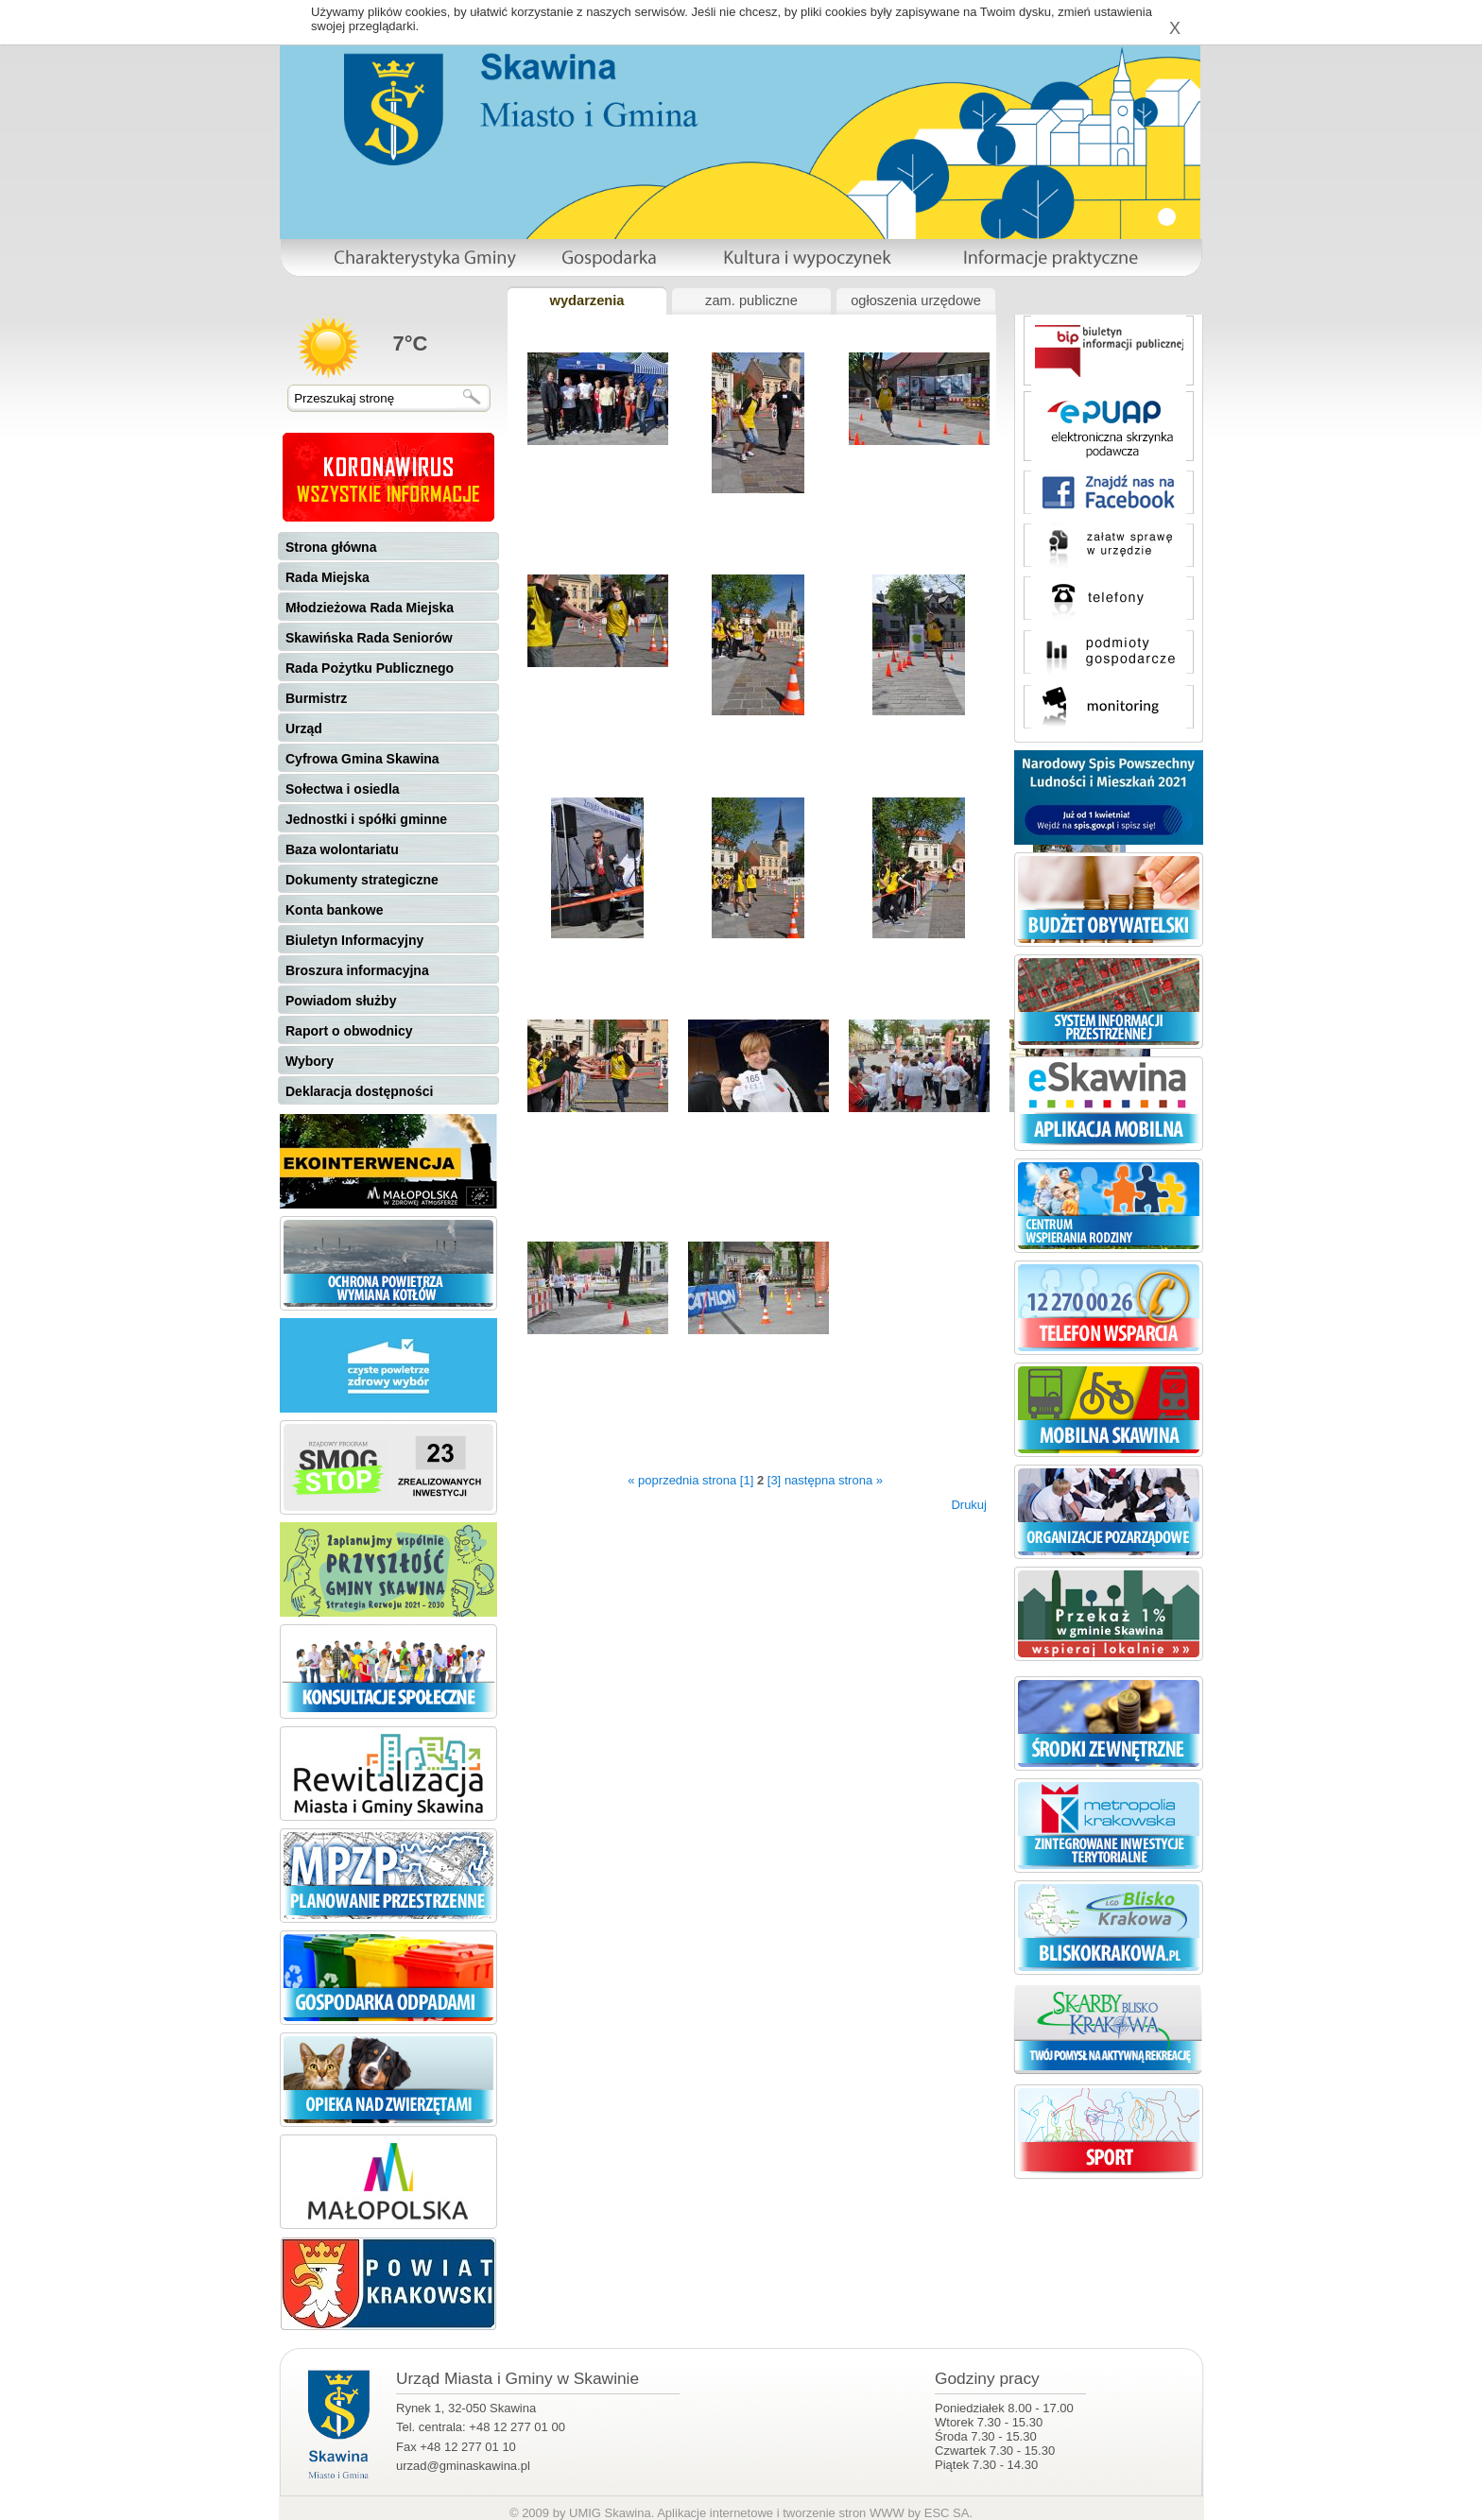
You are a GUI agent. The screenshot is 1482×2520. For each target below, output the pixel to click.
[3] (774, 1480)
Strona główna (330, 547)
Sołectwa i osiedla (342, 789)
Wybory (309, 1061)
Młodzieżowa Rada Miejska (369, 607)
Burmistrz (316, 698)
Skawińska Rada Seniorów (369, 637)
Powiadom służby (340, 1000)
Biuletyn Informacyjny (354, 940)
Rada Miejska (327, 577)
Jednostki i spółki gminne (366, 819)
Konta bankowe (334, 909)
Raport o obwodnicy (349, 1030)
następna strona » (833, 1480)
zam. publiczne (751, 300)
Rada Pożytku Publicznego (369, 668)
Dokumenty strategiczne (362, 879)
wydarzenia (586, 300)
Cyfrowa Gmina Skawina (362, 758)
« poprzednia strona (682, 1480)
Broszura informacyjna (357, 970)
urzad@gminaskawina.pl (463, 2466)
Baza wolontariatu (342, 849)
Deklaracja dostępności (359, 1091)
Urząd (303, 728)
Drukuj (969, 1505)
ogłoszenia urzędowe (916, 300)
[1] (746, 1480)
